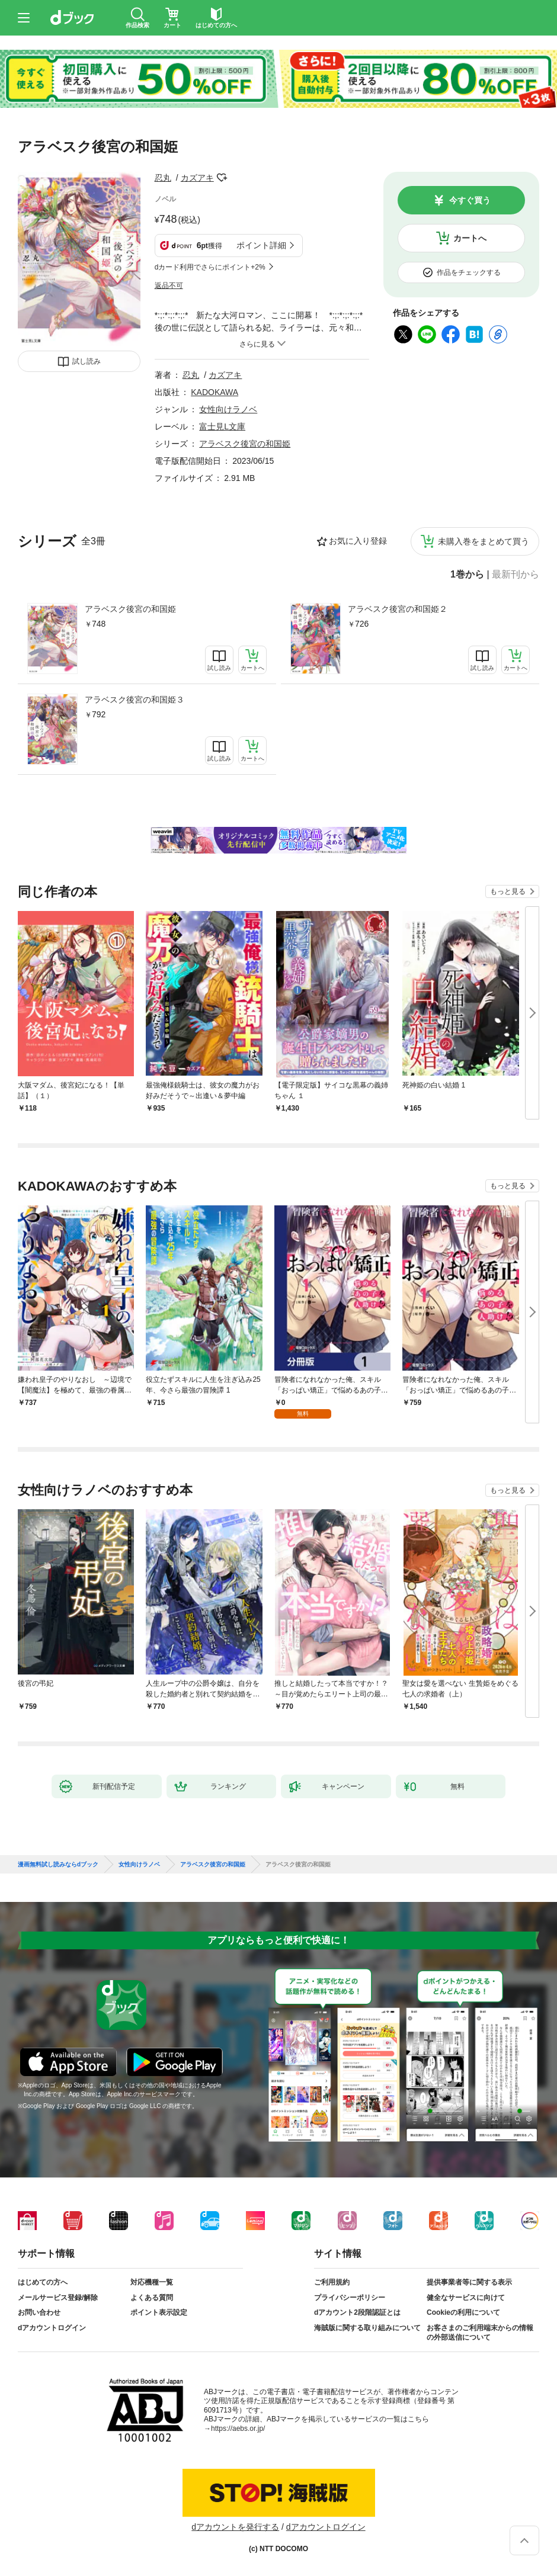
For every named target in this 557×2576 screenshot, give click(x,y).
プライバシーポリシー (349, 2297)
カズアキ (197, 177)
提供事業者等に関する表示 (469, 2282)
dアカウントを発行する (235, 2527)
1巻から (467, 574)
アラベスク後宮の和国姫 (130, 609)
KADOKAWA (214, 392)
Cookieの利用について (463, 2312)
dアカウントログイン (52, 2328)
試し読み (86, 361)
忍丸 (163, 177)
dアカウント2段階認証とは (357, 2312)
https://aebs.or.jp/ (238, 2428)
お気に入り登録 (358, 541)
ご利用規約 (332, 2282)
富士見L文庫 (222, 426)
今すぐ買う (470, 200)
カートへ (469, 238)
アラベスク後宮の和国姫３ (134, 699)
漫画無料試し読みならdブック (58, 1865)
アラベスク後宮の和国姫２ (397, 609)
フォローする (222, 178)
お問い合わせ (39, 2312)
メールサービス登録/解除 (58, 2297)
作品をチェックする (469, 272)
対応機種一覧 (151, 2282)
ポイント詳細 (261, 245)
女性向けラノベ (228, 409)
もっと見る (508, 891)
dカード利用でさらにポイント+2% (210, 267)
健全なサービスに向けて (466, 2297)
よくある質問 (151, 2297)
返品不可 (169, 285)
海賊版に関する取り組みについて (367, 2328)
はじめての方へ (43, 2282)
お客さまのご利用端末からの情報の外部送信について (480, 2332)
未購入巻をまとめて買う (483, 541)
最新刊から (515, 574)
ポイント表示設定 (158, 2312)
